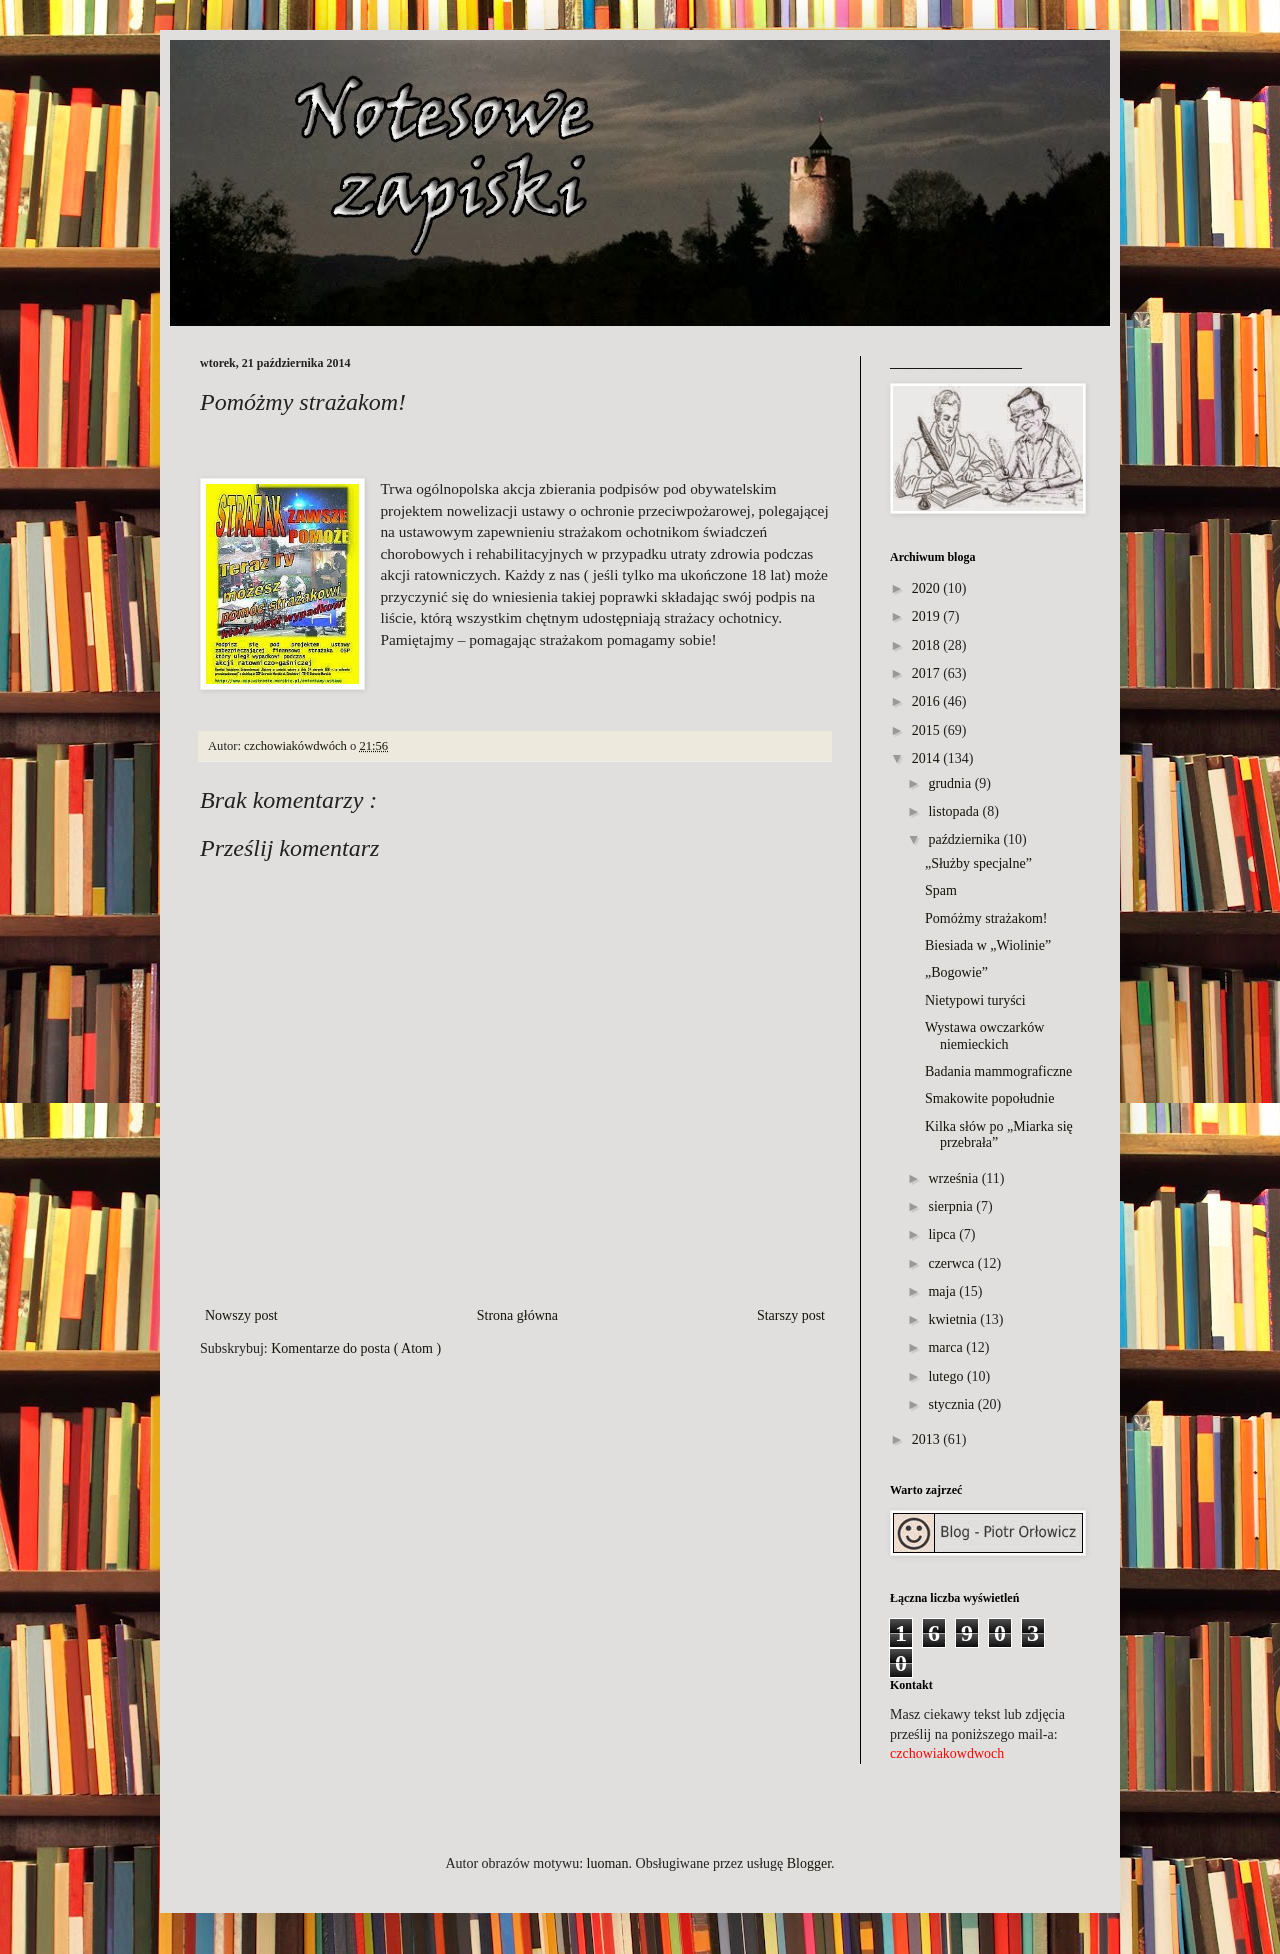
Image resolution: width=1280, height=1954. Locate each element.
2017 (926, 673)
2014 (926, 758)
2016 (926, 701)
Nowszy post (241, 1315)
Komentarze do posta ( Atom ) (356, 1348)
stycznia (951, 1404)
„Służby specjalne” (978, 863)
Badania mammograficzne (998, 1071)
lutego (945, 1376)
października (964, 839)
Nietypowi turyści (975, 1000)
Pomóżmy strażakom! (986, 918)
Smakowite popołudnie (990, 1098)
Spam (941, 890)
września (953, 1178)
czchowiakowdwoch (947, 1753)
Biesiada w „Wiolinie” (988, 945)
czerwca (951, 1263)
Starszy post (791, 1315)
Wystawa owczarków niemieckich (984, 1036)
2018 (926, 645)
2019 (926, 616)
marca (945, 1347)
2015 (926, 730)
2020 (926, 588)
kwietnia (952, 1319)
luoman (608, 1863)
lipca (941, 1234)
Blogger (809, 1863)
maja (941, 1291)
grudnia (949, 783)
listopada (953, 811)
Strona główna (517, 1315)
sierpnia (950, 1206)
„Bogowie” (956, 972)
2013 (926, 1439)
